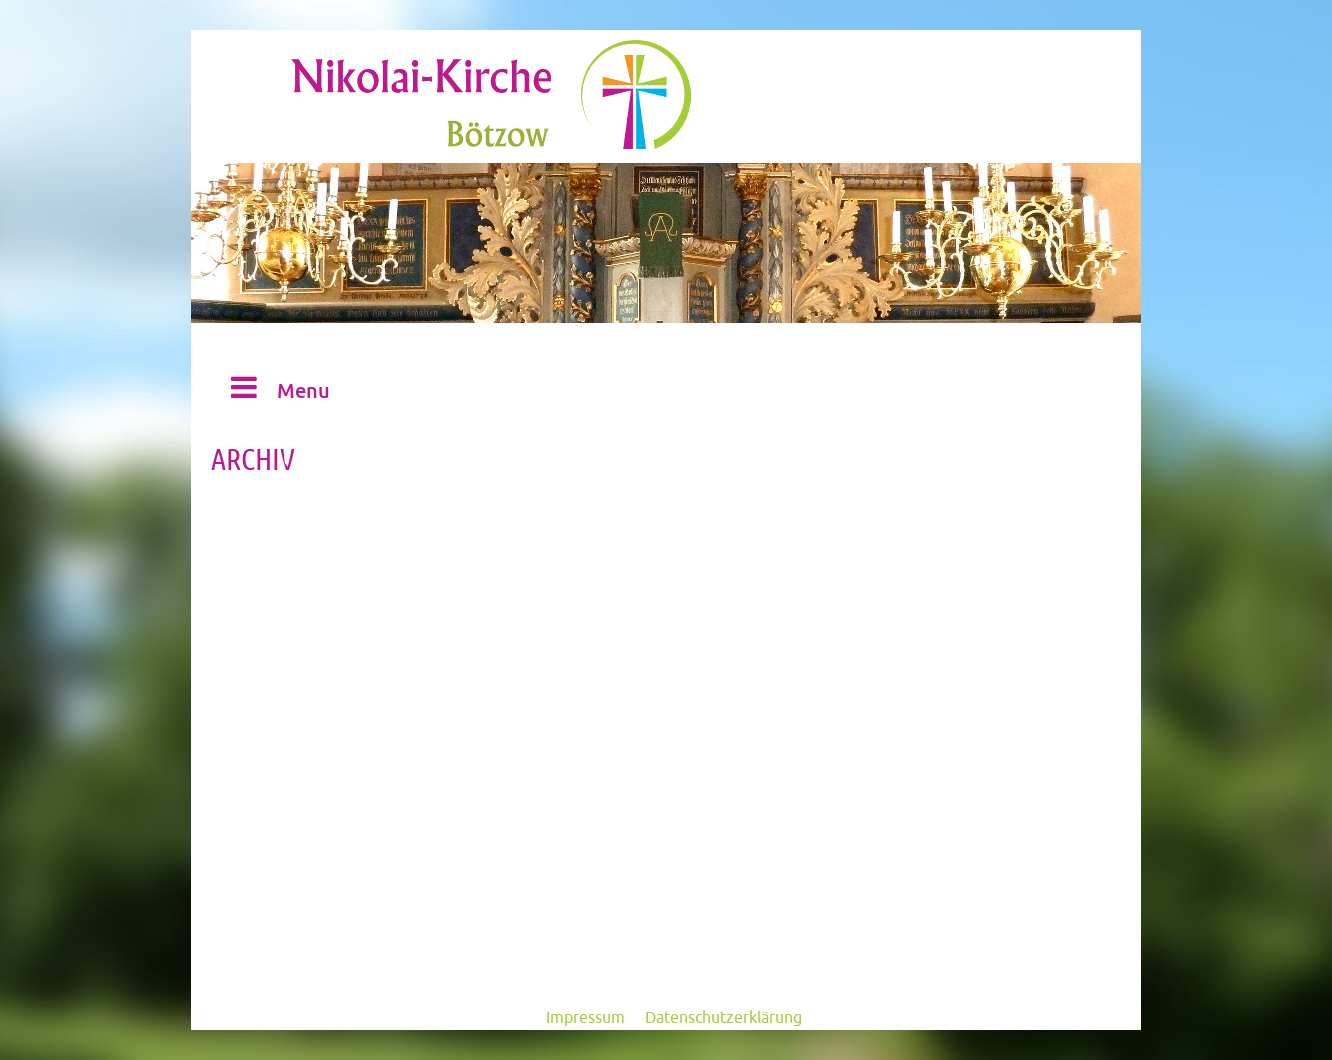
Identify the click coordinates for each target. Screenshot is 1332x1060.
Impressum (585, 1018)
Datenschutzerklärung (723, 1018)
